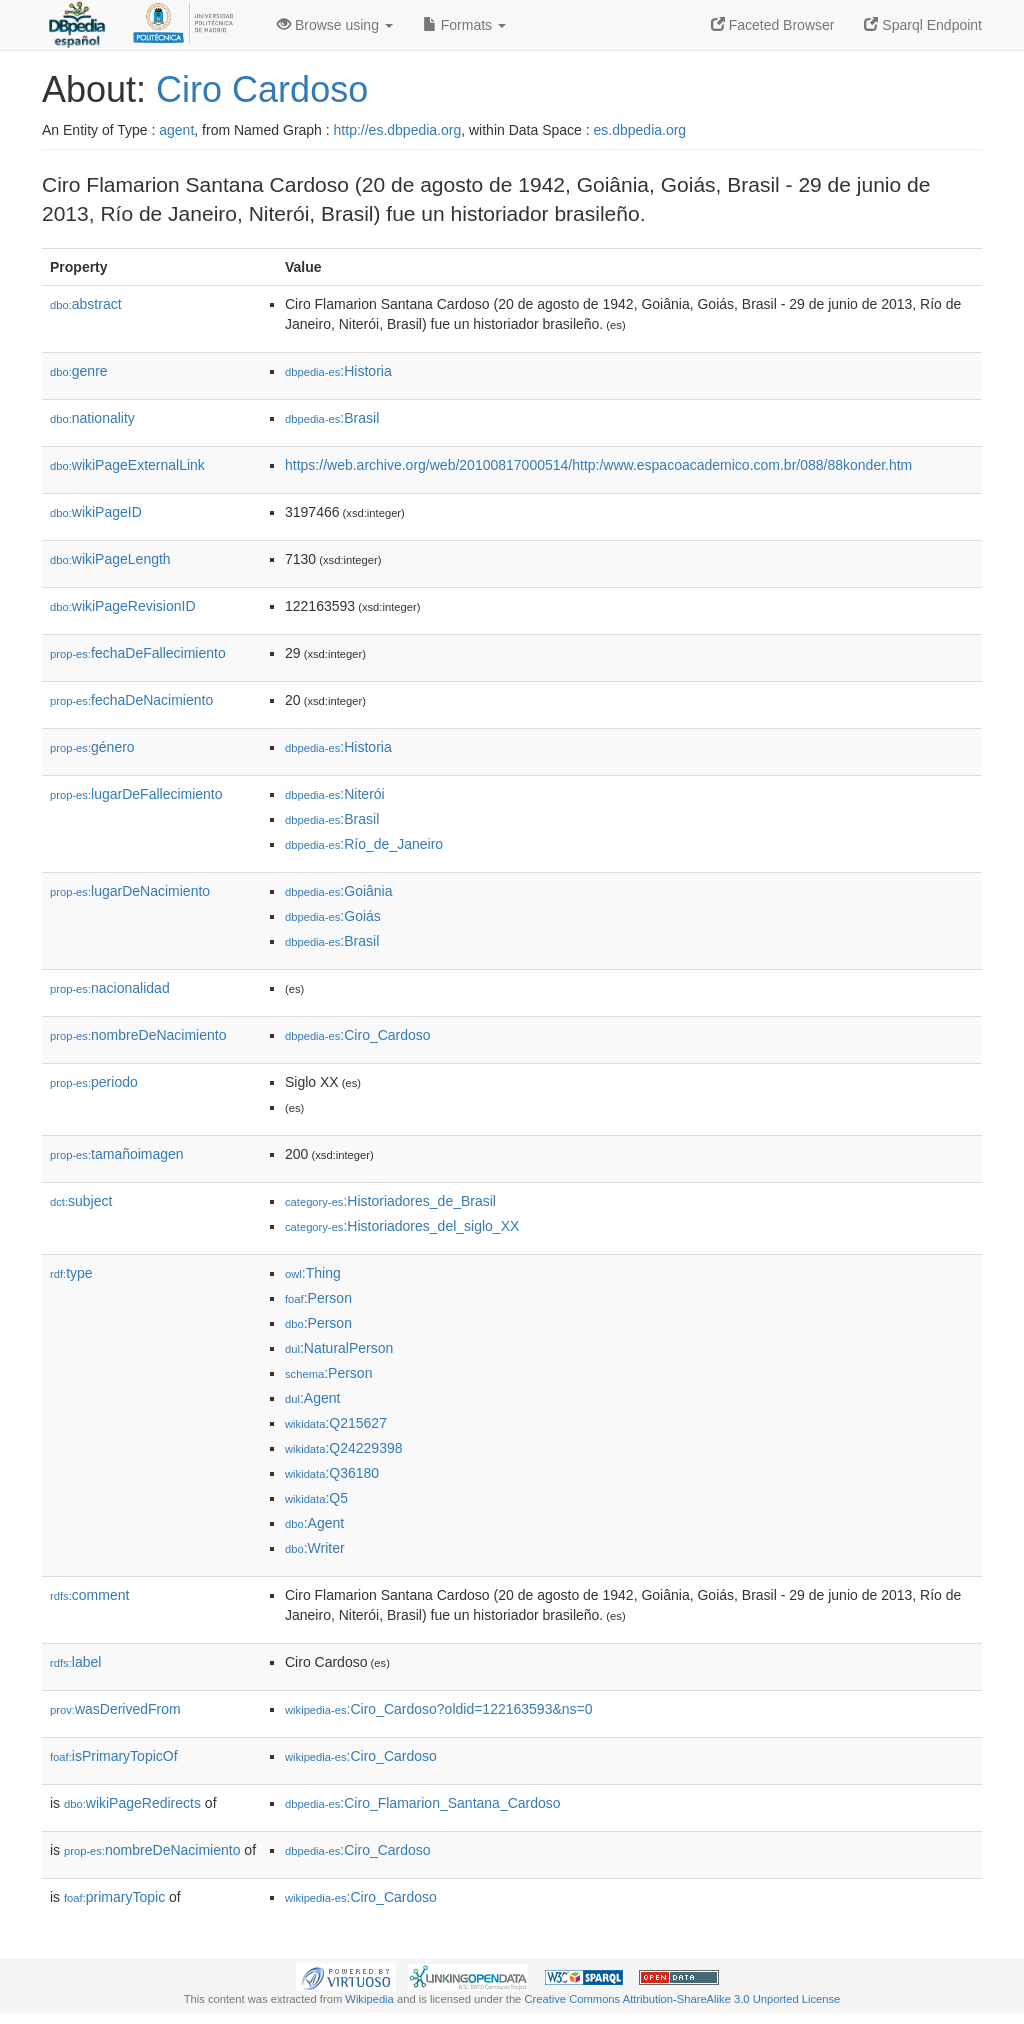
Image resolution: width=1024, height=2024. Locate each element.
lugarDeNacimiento (130, 891)
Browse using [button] (335, 25)
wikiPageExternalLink (127, 465)
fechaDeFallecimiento (138, 653)
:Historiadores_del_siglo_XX (402, 1226)
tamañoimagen (117, 1154)
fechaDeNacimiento (131, 700)
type (71, 1273)
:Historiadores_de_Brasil (390, 1201)
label (75, 1662)
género (92, 747)
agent (176, 130)
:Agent (312, 1398)
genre (79, 371)
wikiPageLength (110, 559)
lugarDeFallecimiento (136, 794)
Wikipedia (369, 1999)
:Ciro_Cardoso (358, 1035)
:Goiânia (339, 891)
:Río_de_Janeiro (364, 844)
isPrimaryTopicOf (114, 1756)
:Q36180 (332, 1473)
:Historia (338, 371)
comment (89, 1595)
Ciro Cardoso (262, 89)
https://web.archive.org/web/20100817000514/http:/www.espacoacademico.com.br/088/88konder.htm (598, 465)
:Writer (315, 1548)
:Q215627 (336, 1423)
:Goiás (333, 916)
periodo (94, 1082)
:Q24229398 (344, 1448)
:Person (318, 1298)
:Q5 (316, 1498)
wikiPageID (96, 512)
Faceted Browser (773, 25)
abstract (86, 304)
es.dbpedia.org (640, 130)
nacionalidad (110, 988)
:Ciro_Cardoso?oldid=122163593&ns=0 (439, 1709)
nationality (92, 418)
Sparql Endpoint (923, 25)
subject (81, 1201)
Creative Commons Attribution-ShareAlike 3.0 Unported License (682, 1999)
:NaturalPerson (339, 1348)
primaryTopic (114, 1897)
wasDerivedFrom (115, 1709)
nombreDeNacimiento (138, 1035)
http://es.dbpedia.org (398, 130)
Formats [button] (464, 25)
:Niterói (335, 794)
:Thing (313, 1273)
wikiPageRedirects (132, 1803)
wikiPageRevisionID (123, 606)
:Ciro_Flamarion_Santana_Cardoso (423, 1803)
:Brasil (332, 418)
